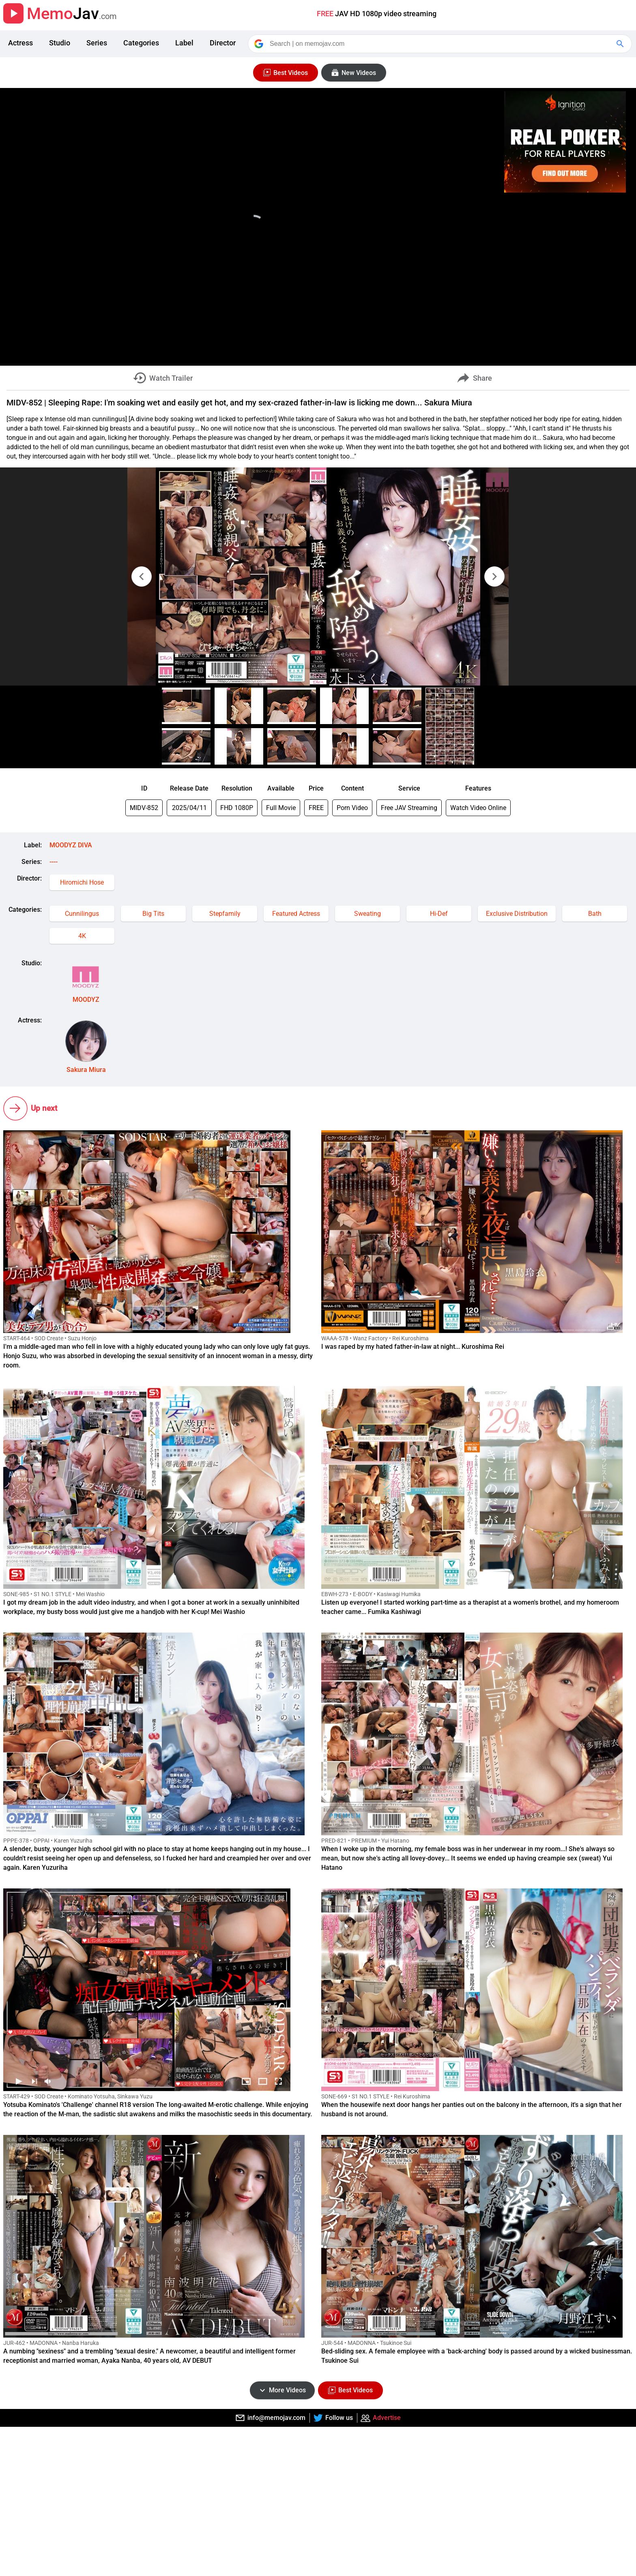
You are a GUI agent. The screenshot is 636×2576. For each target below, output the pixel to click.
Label (184, 43)
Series (96, 43)
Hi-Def (439, 913)
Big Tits (153, 913)
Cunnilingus (82, 913)
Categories (141, 43)
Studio (59, 43)
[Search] (440, 44)
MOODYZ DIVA (70, 845)
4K (82, 936)
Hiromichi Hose (82, 882)
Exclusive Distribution (517, 913)
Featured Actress (296, 913)
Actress (20, 43)
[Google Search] (621, 44)
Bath (595, 913)
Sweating (367, 913)
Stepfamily (225, 913)
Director (223, 43)
